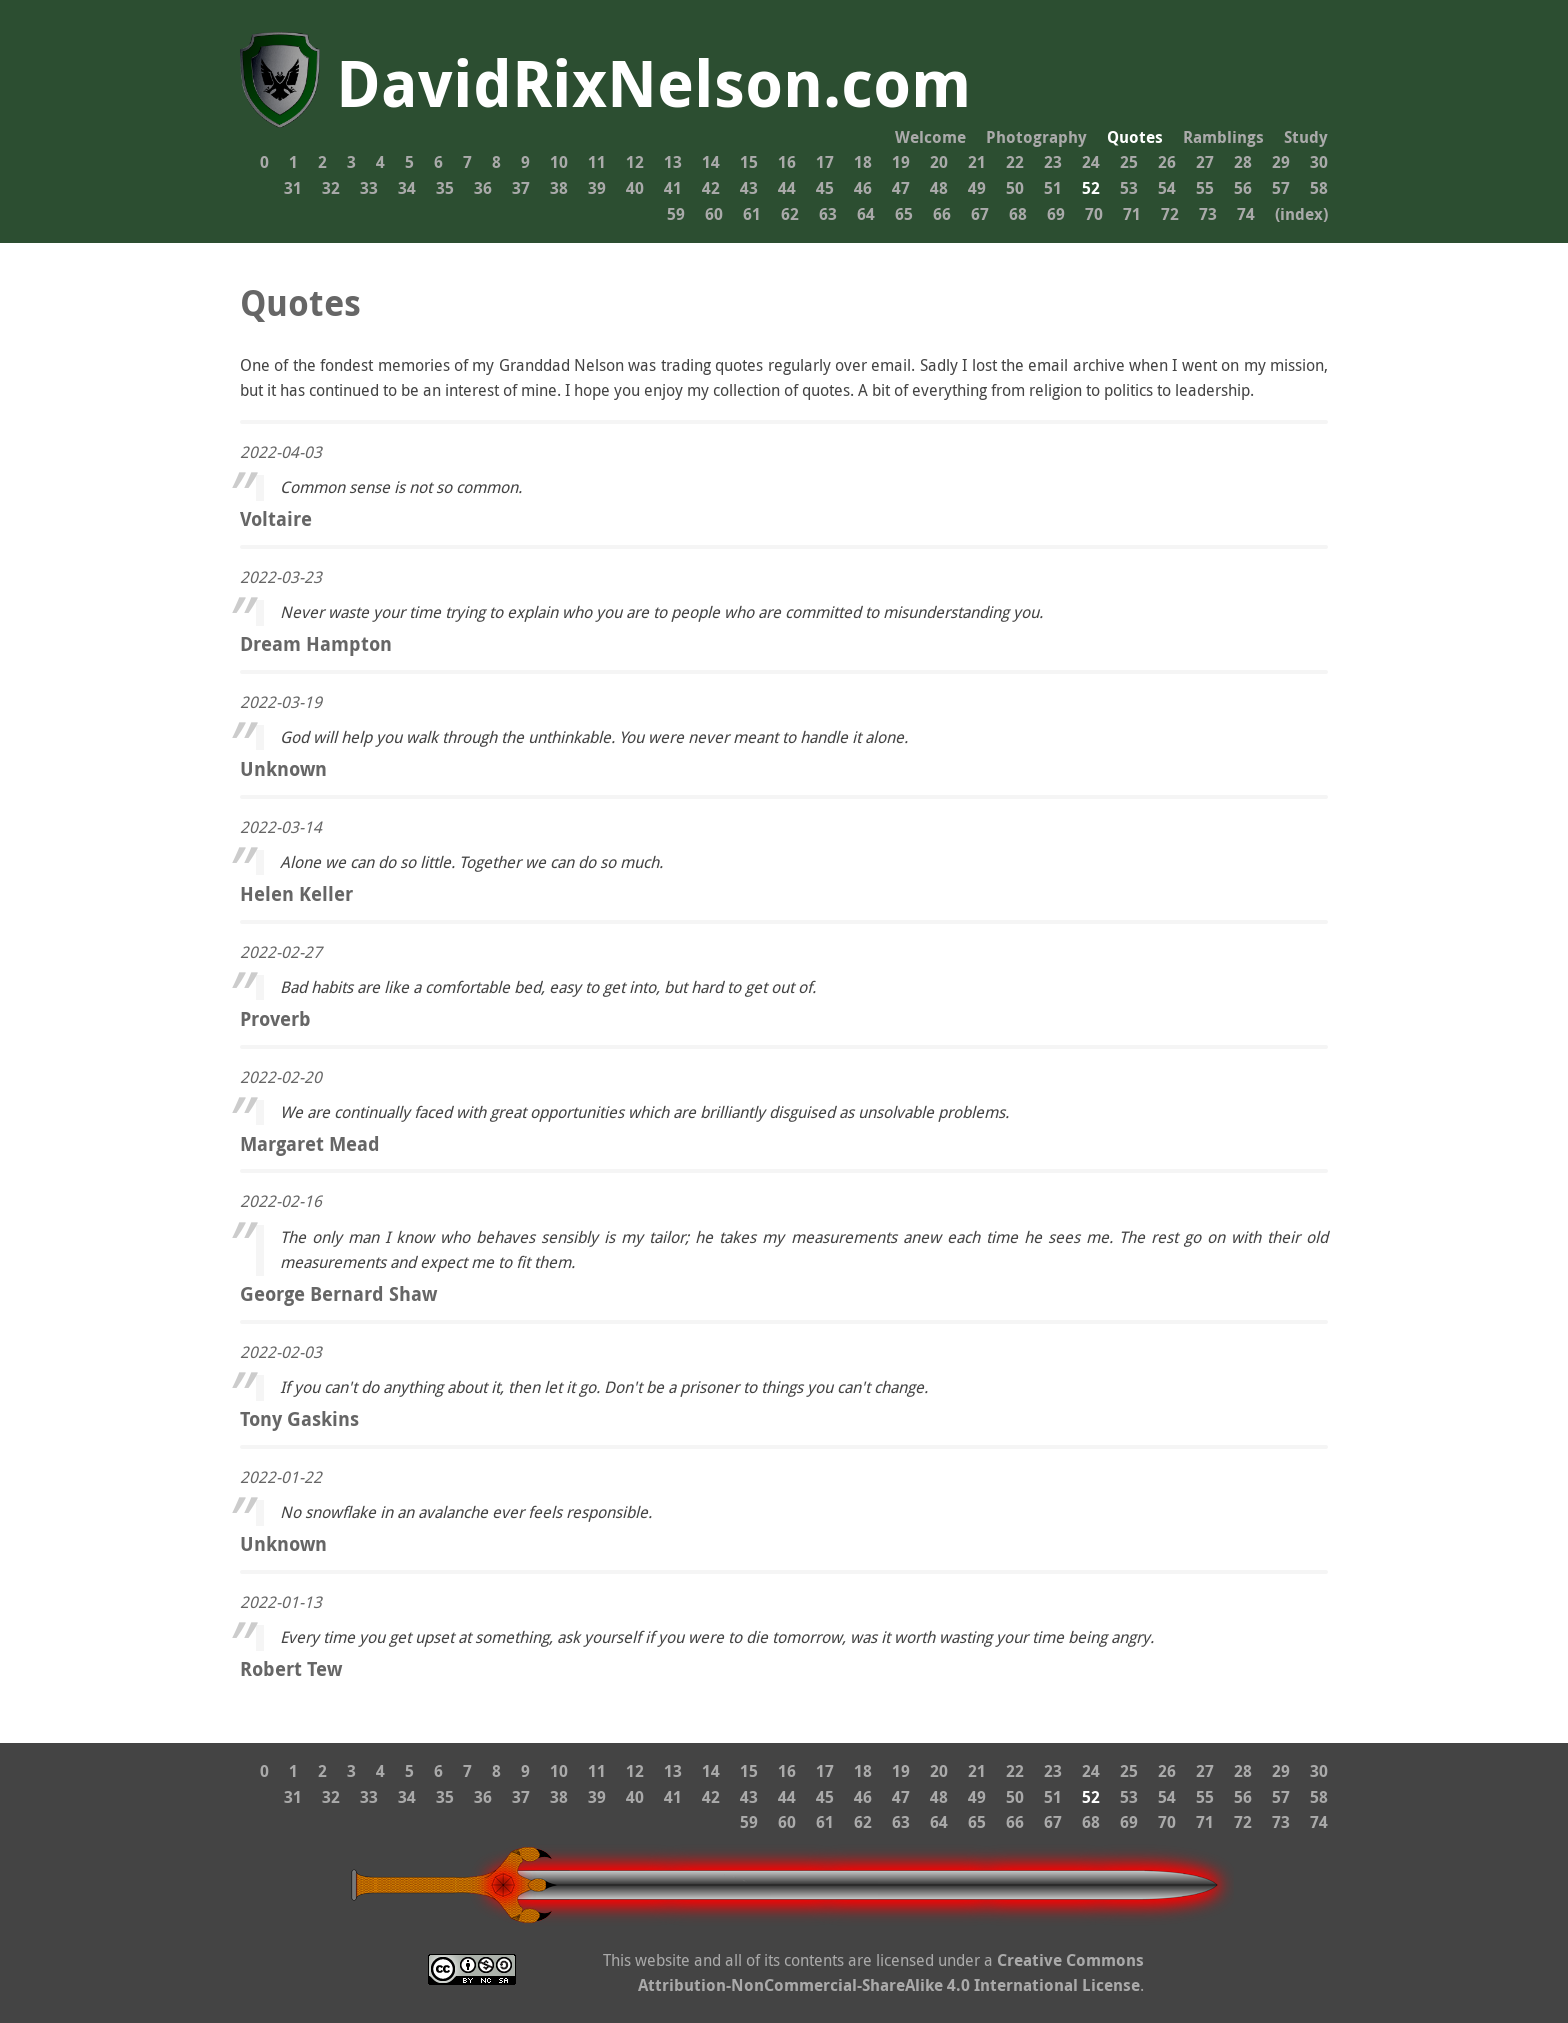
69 (1056, 214)
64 (866, 214)
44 (787, 188)
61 (752, 214)
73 (1208, 214)
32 (331, 188)
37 (521, 188)
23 (1053, 162)
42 (711, 188)
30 (1319, 162)
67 (980, 214)
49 (977, 188)
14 (711, 162)
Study (1306, 137)
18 (863, 162)
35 (445, 188)
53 (1129, 188)
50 (1015, 188)
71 (1132, 214)
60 (714, 214)
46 (863, 188)
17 (825, 162)
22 (1015, 162)
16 (787, 162)
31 (293, 188)
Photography (1036, 137)
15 (749, 162)
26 (1167, 162)
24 (1091, 162)
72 (1170, 214)
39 (597, 188)
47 (901, 188)
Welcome (930, 137)
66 (942, 214)
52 (1091, 188)
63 (828, 214)
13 (673, 162)
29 (1281, 162)
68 (1018, 214)
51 (1053, 188)
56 (1243, 188)
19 (901, 162)
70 (1094, 214)
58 (1319, 188)
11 (597, 162)
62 (790, 214)
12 (635, 162)
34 (407, 188)
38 (559, 188)
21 (977, 162)
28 (1243, 162)
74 (1246, 214)
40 (635, 188)
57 (1281, 188)
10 (559, 162)
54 (1167, 188)
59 (676, 214)
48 (939, 188)
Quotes (1135, 137)
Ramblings (1223, 137)
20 (939, 162)
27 (1205, 162)
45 (825, 188)
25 (1129, 162)
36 (483, 188)
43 (749, 188)
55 (1205, 188)
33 (369, 188)
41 (673, 188)
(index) (1301, 214)
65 (904, 214)
